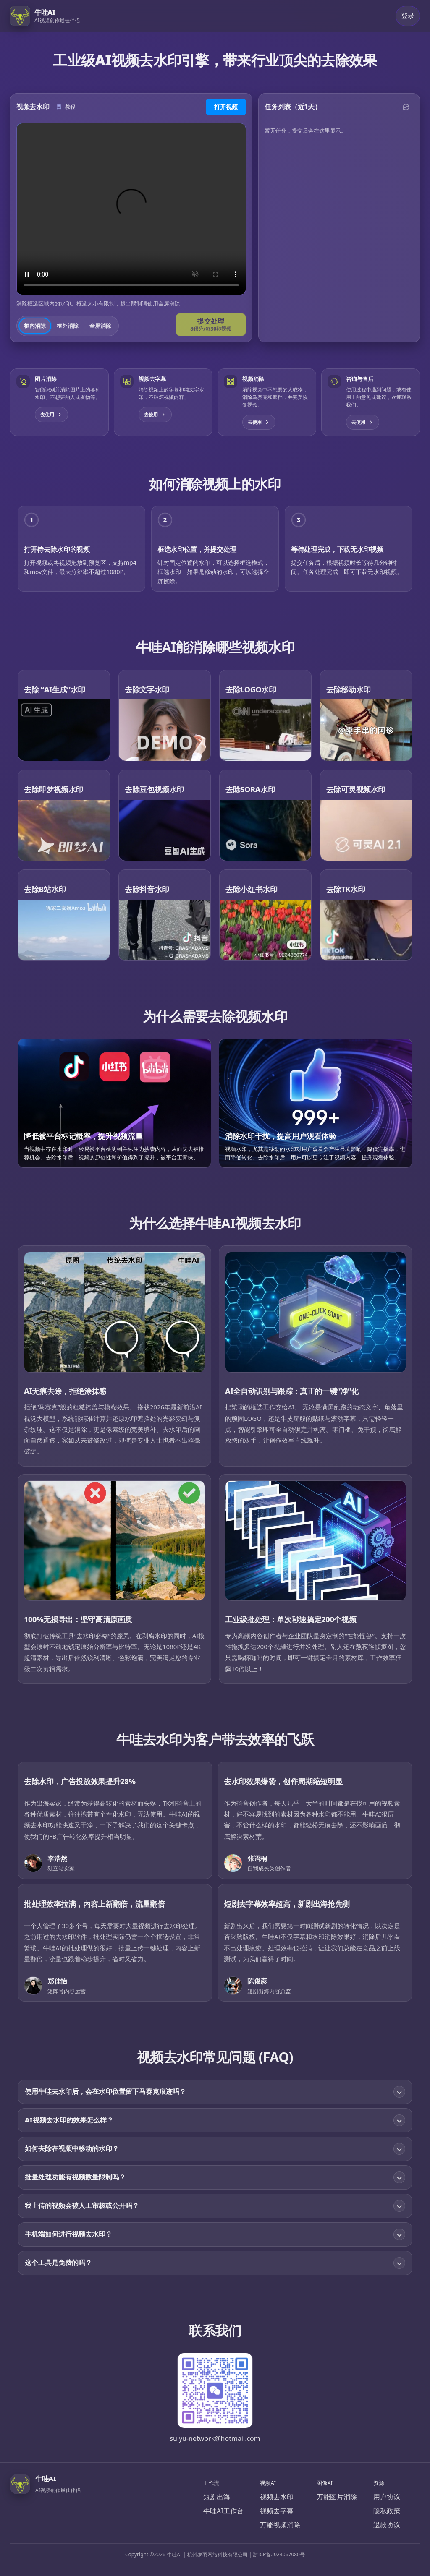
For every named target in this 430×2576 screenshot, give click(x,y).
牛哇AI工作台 (223, 2511)
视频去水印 (277, 2496)
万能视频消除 (280, 2524)
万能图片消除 (337, 2496)
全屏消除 (100, 325)
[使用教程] (65, 107)
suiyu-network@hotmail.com (215, 2438)
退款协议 (386, 2524)
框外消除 (68, 325)
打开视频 (226, 107)
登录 (407, 15)
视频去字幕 (277, 2511)
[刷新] (406, 107)
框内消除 (35, 325)
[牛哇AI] (48, 16)
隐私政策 (386, 2511)
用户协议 (386, 2496)
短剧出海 (216, 2496)
